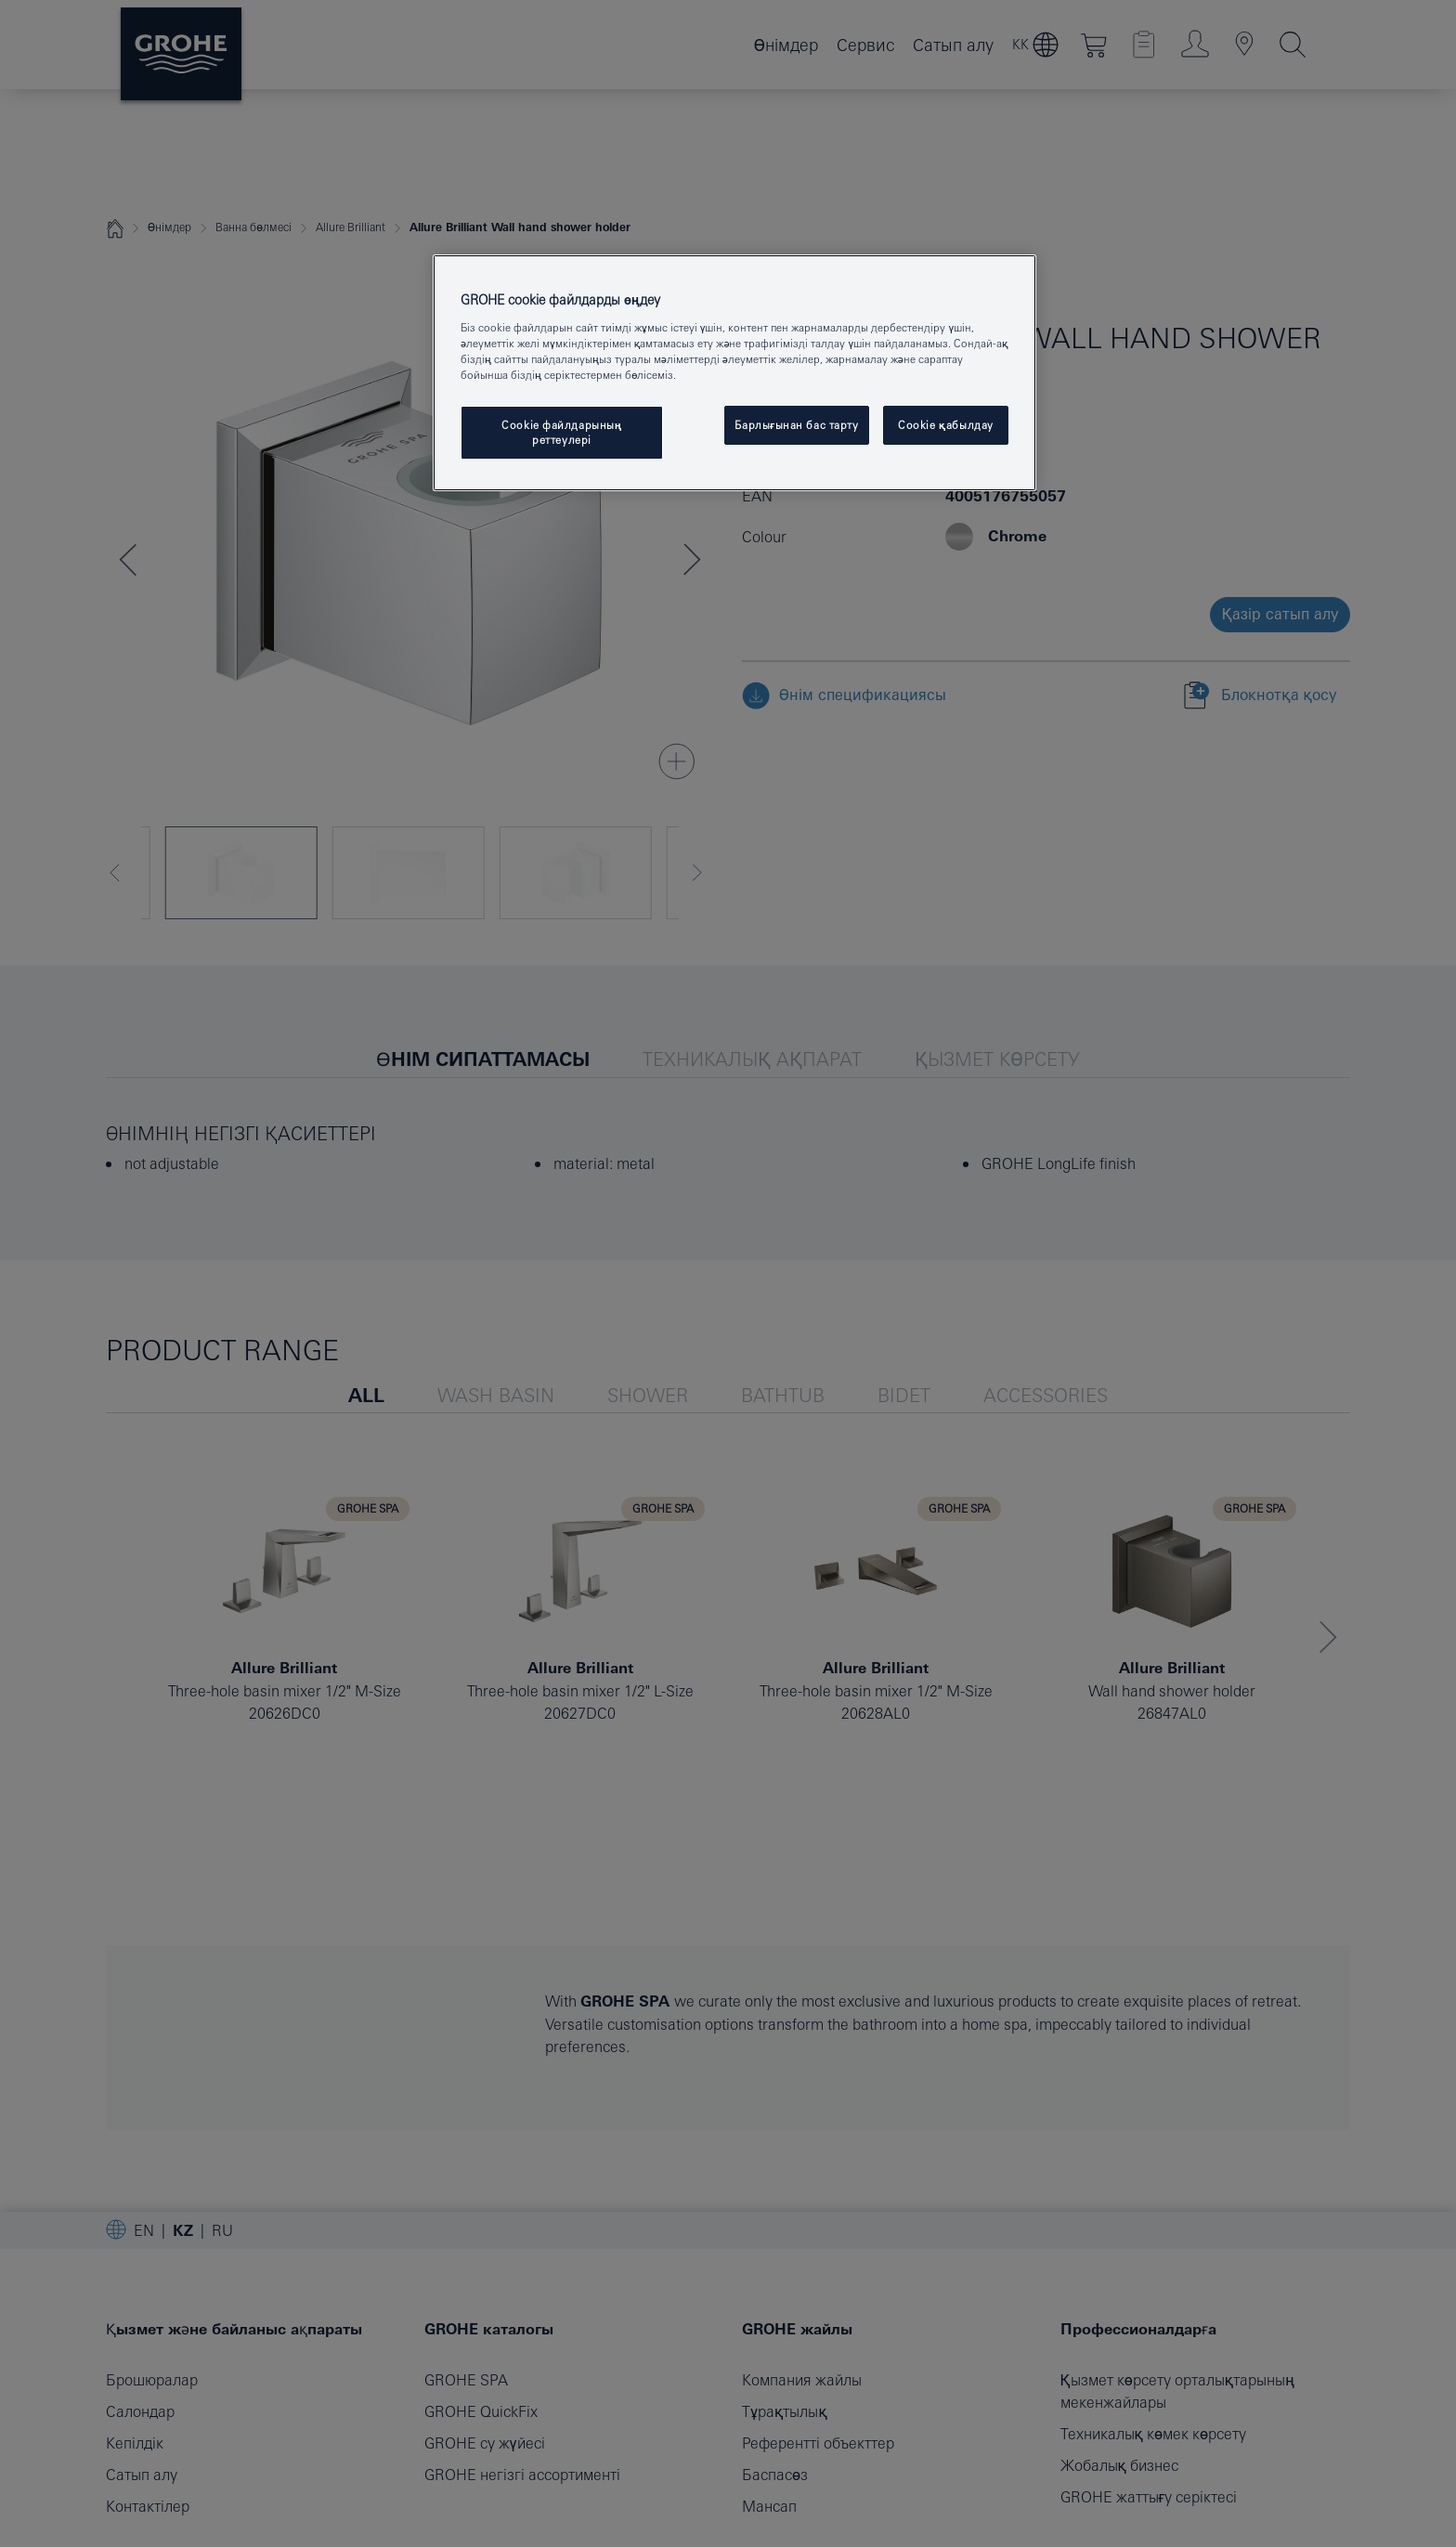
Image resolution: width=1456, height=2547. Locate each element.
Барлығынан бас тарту (796, 425)
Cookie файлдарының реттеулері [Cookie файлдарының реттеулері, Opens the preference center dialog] (561, 432)
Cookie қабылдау (946, 425)
